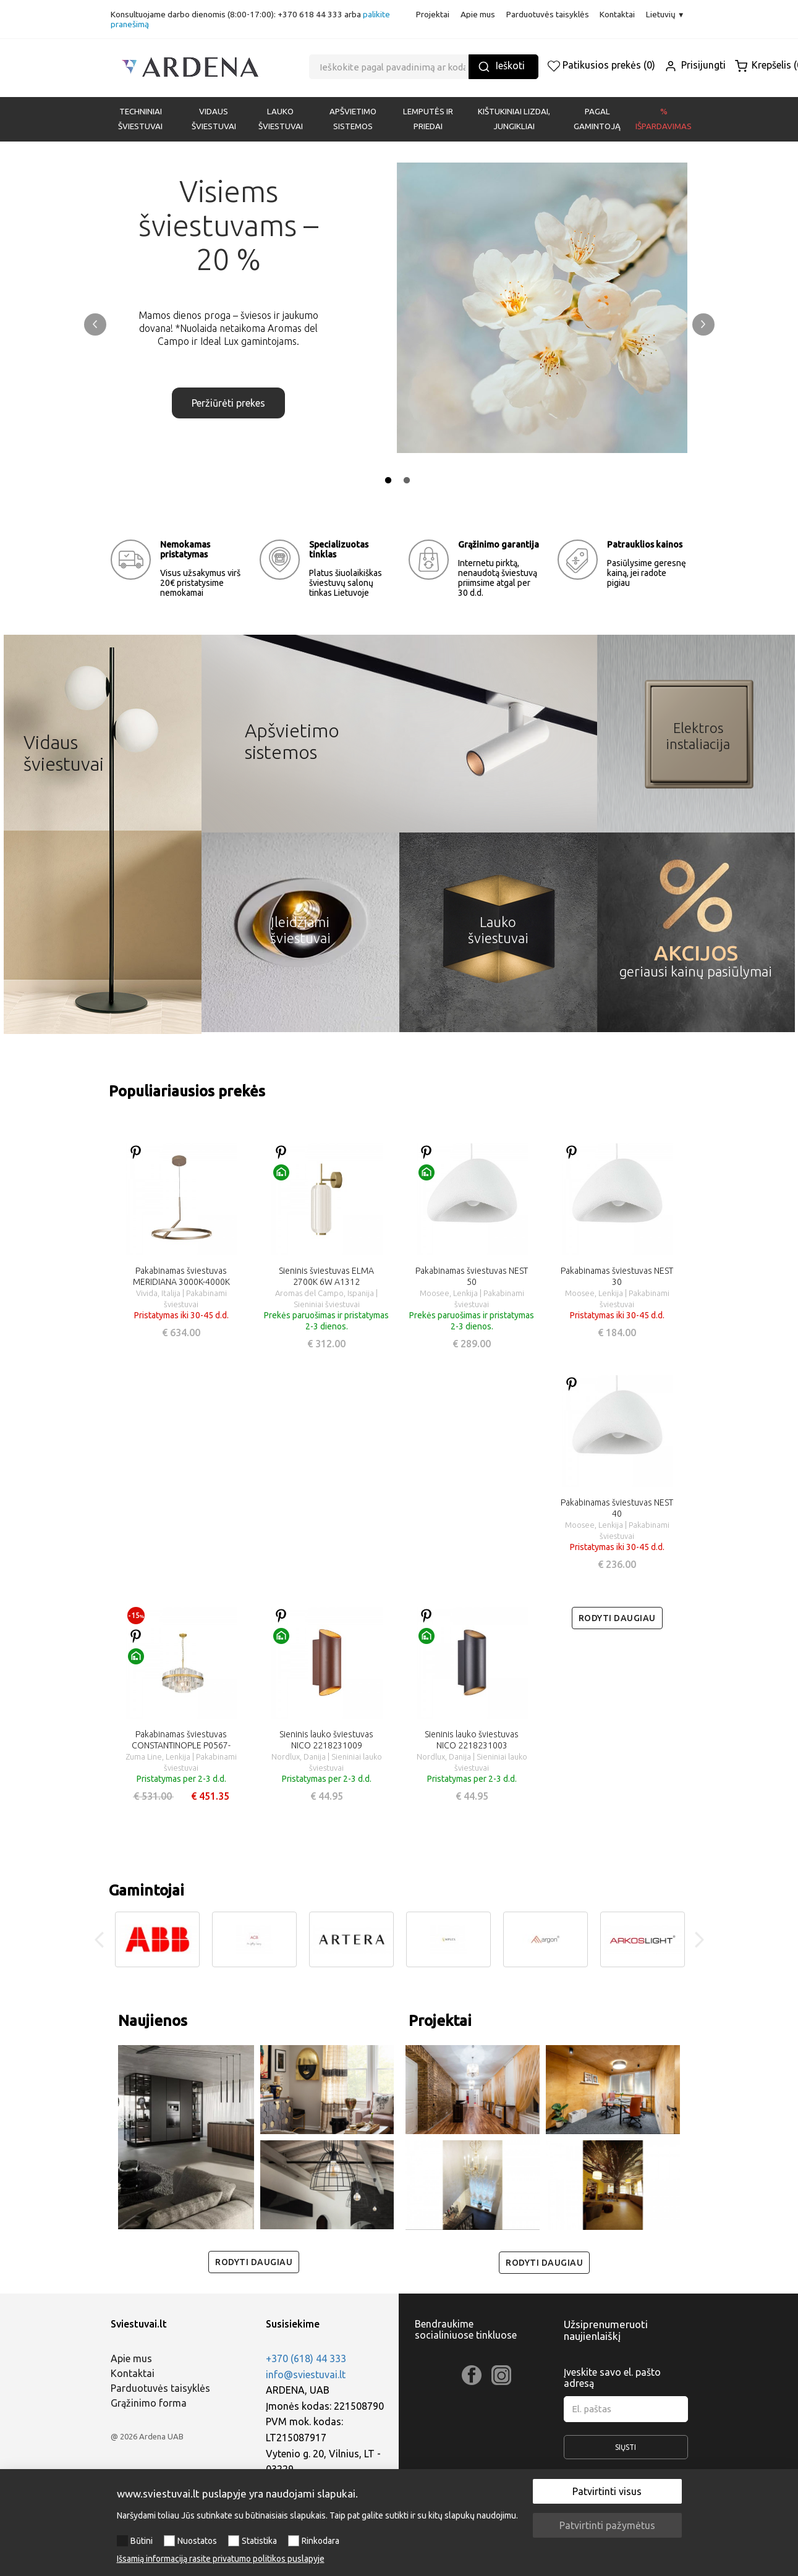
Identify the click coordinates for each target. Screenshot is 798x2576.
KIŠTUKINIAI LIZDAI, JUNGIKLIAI (514, 119)
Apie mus (478, 14)
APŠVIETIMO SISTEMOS (352, 119)
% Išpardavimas (663, 119)
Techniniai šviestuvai (140, 119)
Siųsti (625, 2451)
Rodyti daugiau (617, 1618)
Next (703, 324)
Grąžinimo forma (149, 2403)
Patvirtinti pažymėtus (607, 2525)
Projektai (432, 14)
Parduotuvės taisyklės (547, 14)
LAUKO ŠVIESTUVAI (280, 119)
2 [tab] (407, 481)
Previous (95, 324)
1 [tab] (388, 481)
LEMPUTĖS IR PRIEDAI (428, 119)
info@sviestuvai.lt (306, 2374)
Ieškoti (501, 66)
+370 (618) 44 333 (306, 2358)
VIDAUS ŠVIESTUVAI (214, 119)
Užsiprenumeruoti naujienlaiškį (606, 2330)
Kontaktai (617, 14)
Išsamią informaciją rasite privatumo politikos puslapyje (221, 2559)
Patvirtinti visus (607, 2491)
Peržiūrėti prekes (228, 390)
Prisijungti (695, 64)
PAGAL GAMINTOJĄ (597, 119)
